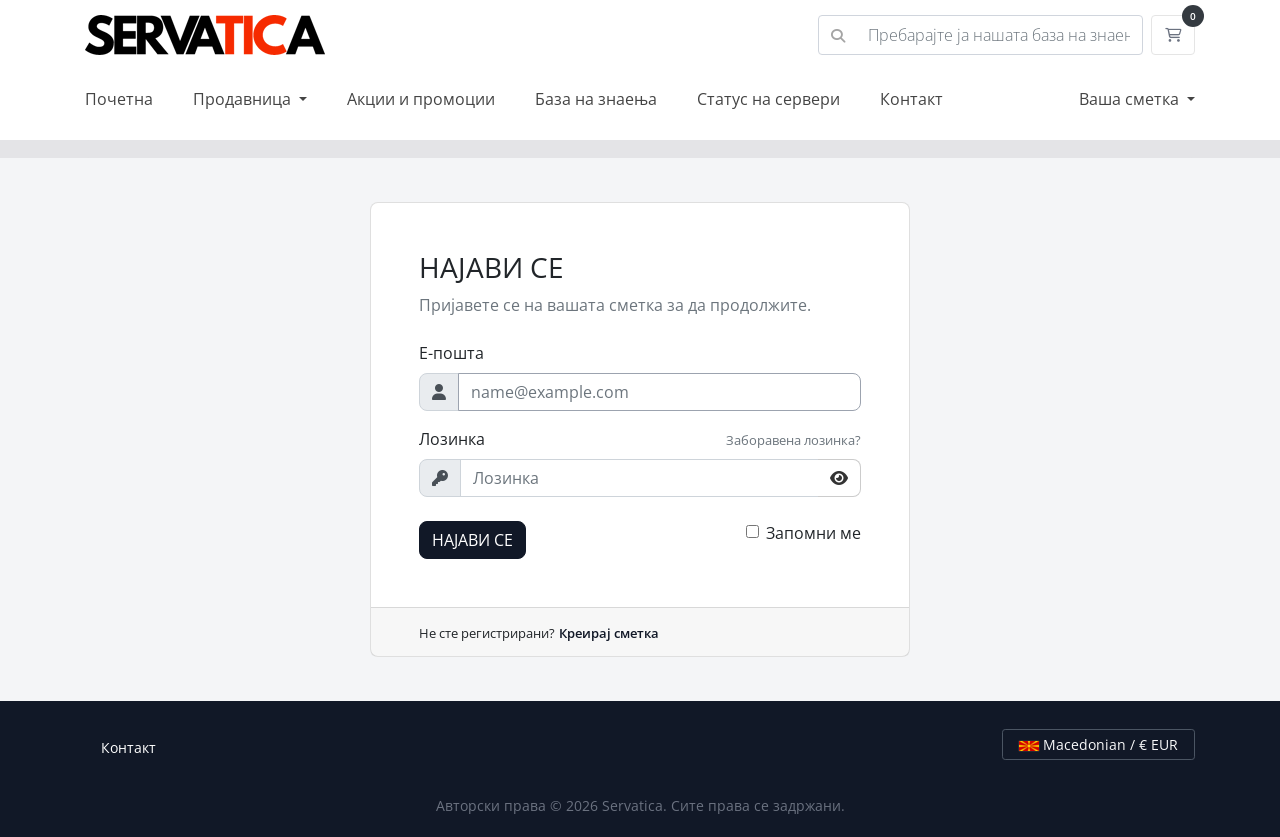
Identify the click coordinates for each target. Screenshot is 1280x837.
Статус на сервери (768, 99)
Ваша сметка (1131, 99)
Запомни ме (813, 533)
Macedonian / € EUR (1098, 744)
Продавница (244, 99)
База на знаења (596, 99)
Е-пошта (451, 353)
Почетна (119, 99)
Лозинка (452, 439)
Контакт (911, 99)
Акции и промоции (421, 99)
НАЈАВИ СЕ (472, 540)
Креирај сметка (609, 633)
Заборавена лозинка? (793, 440)
